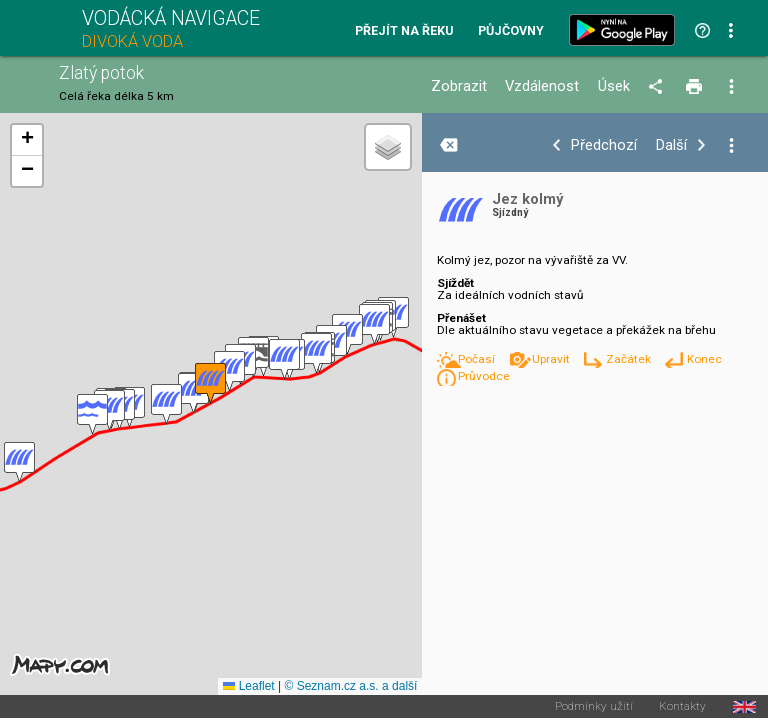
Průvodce (484, 376)
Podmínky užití (594, 707)
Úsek (614, 86)
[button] (374, 324)
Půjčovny (511, 31)
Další (671, 145)
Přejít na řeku (404, 31)
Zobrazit (459, 86)
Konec (704, 359)
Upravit (552, 359)
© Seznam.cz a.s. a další (350, 686)
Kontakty (682, 707)
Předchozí (604, 145)
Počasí (478, 359)
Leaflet (248, 686)
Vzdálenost (542, 86)
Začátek (630, 359)
